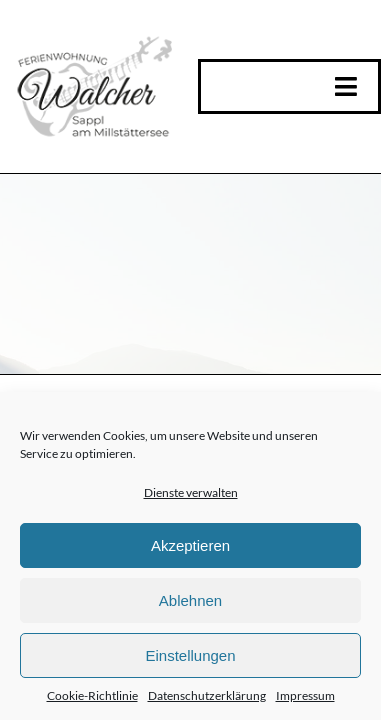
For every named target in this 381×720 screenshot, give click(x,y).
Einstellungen (190, 655)
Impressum (305, 695)
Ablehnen (190, 600)
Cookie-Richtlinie (92, 695)
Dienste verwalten (191, 492)
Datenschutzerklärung (207, 695)
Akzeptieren (190, 545)
